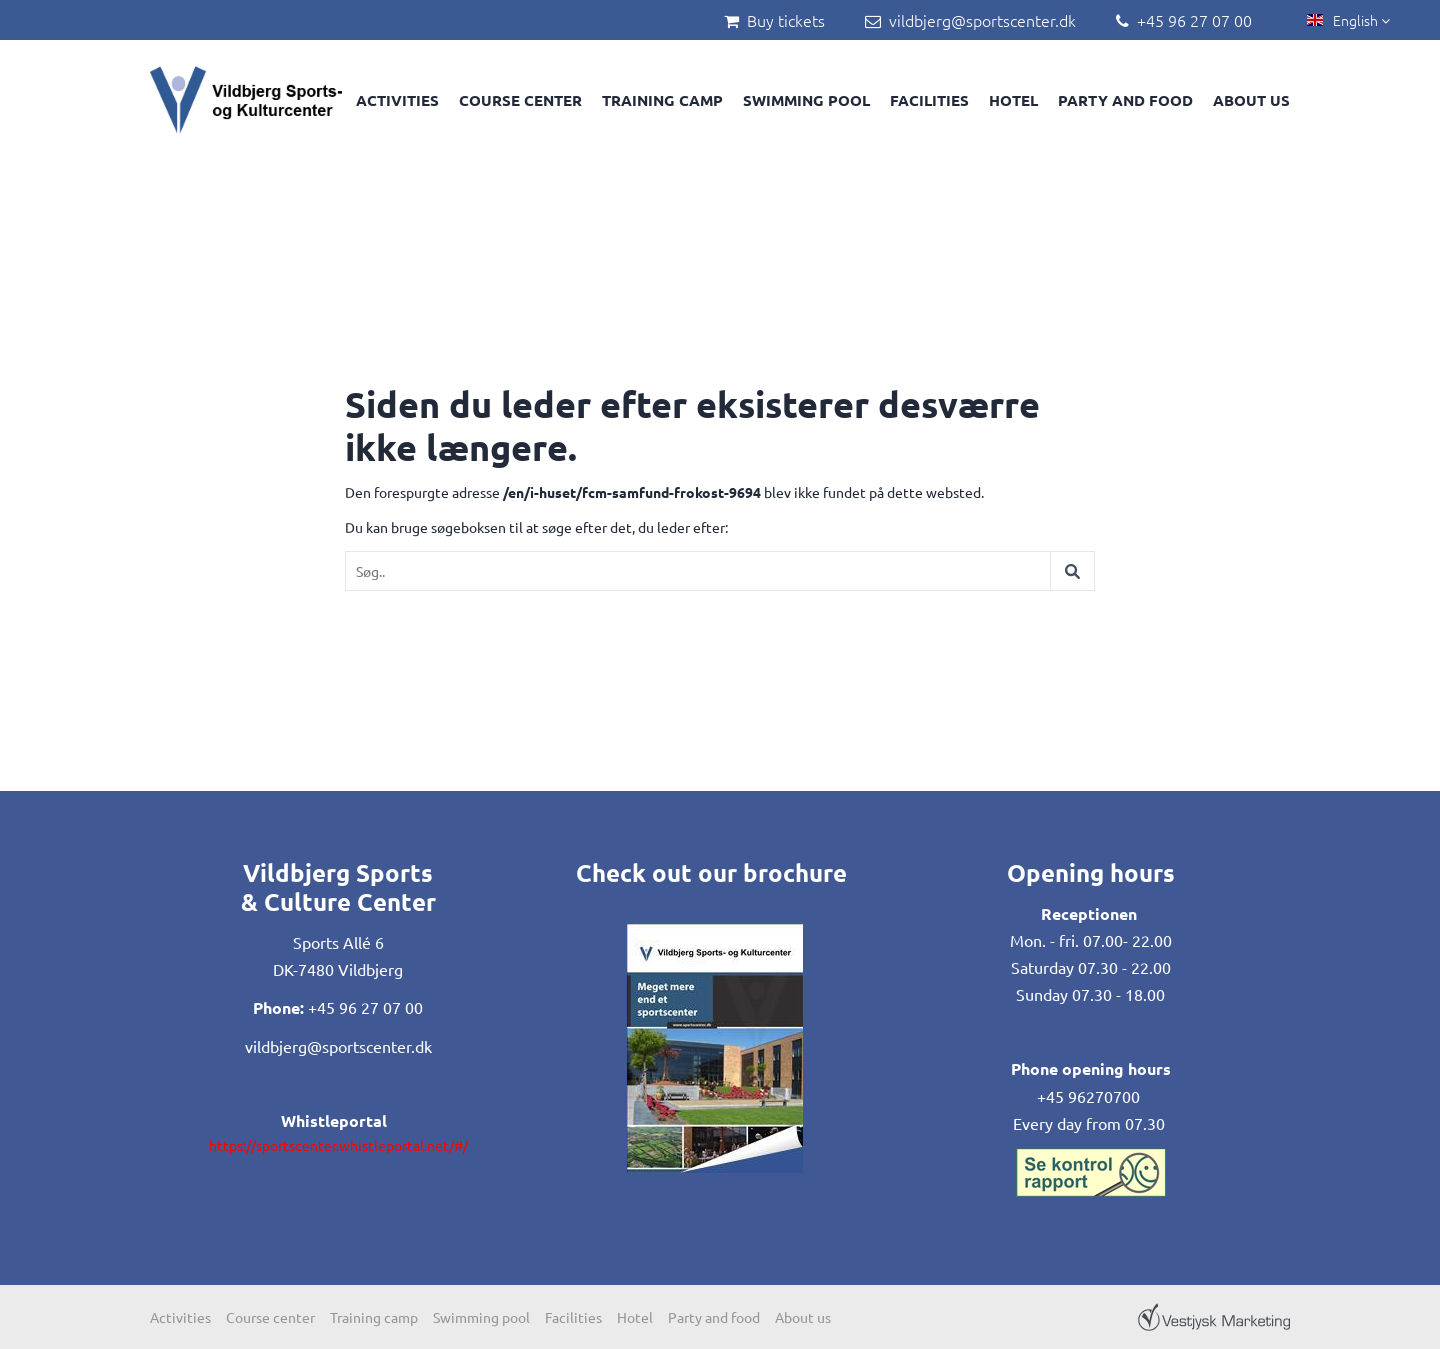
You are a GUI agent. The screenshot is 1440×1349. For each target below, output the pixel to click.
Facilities (929, 100)
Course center (520, 100)
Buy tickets (786, 20)
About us (1251, 100)
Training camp (662, 100)
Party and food (1125, 100)
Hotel (1013, 100)
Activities (397, 100)
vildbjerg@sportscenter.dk (982, 20)
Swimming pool (806, 100)
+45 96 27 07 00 (1194, 20)
